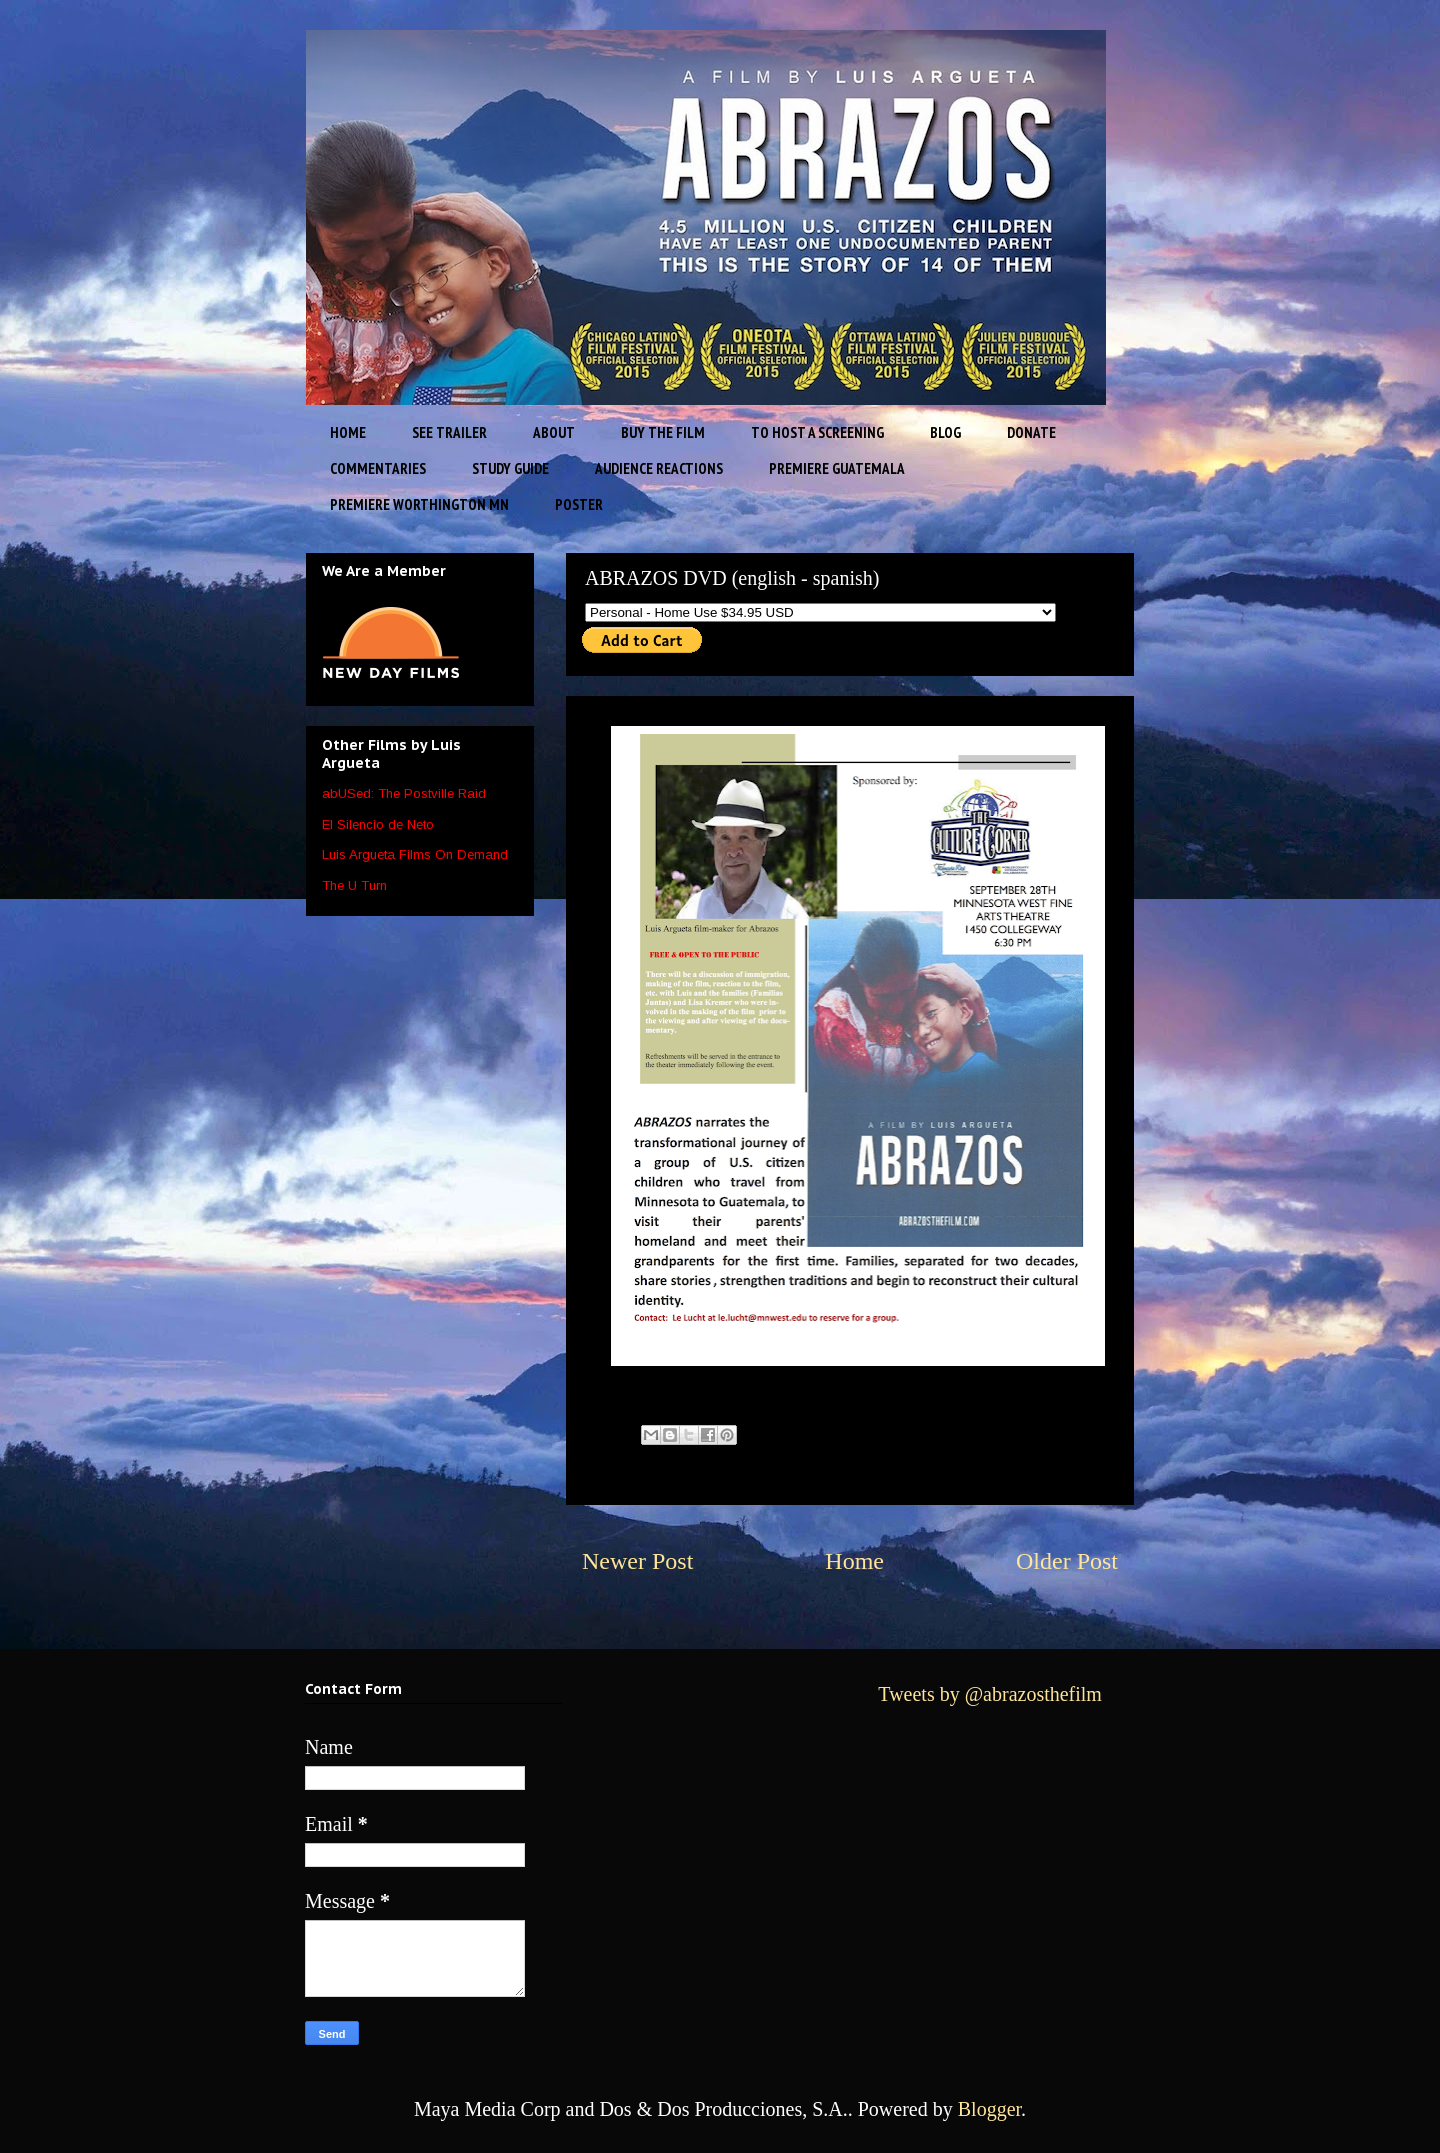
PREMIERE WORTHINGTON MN (419, 504)
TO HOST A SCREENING (817, 432)
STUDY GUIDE (510, 468)
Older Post (1067, 1561)
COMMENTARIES (378, 468)
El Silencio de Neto (378, 824)
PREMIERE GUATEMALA (837, 468)
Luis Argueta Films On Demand (415, 854)
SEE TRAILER (449, 432)
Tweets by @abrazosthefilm (990, 1694)
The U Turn (354, 885)
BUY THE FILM (663, 432)
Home (854, 1561)
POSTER (579, 504)
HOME (348, 432)
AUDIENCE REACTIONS (659, 468)
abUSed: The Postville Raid (404, 793)
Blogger (989, 2109)
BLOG (945, 432)
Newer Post (637, 1561)
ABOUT (554, 432)
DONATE (1031, 432)
